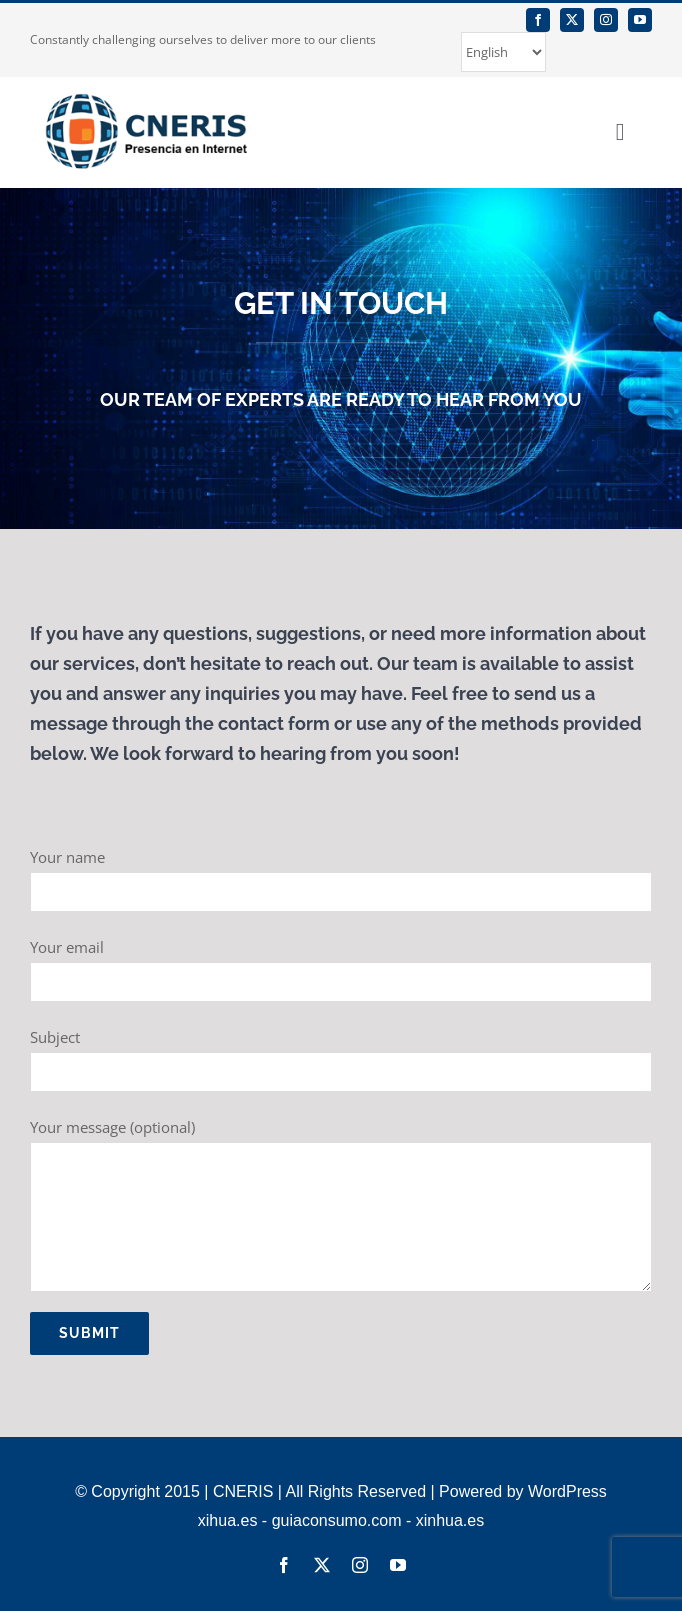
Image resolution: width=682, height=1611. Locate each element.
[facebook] (538, 20)
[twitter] (572, 20)
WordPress (567, 1491)
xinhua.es (450, 1520)
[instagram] (606, 20)
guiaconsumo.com (337, 1520)
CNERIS (243, 1491)
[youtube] (640, 20)
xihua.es (228, 1520)
